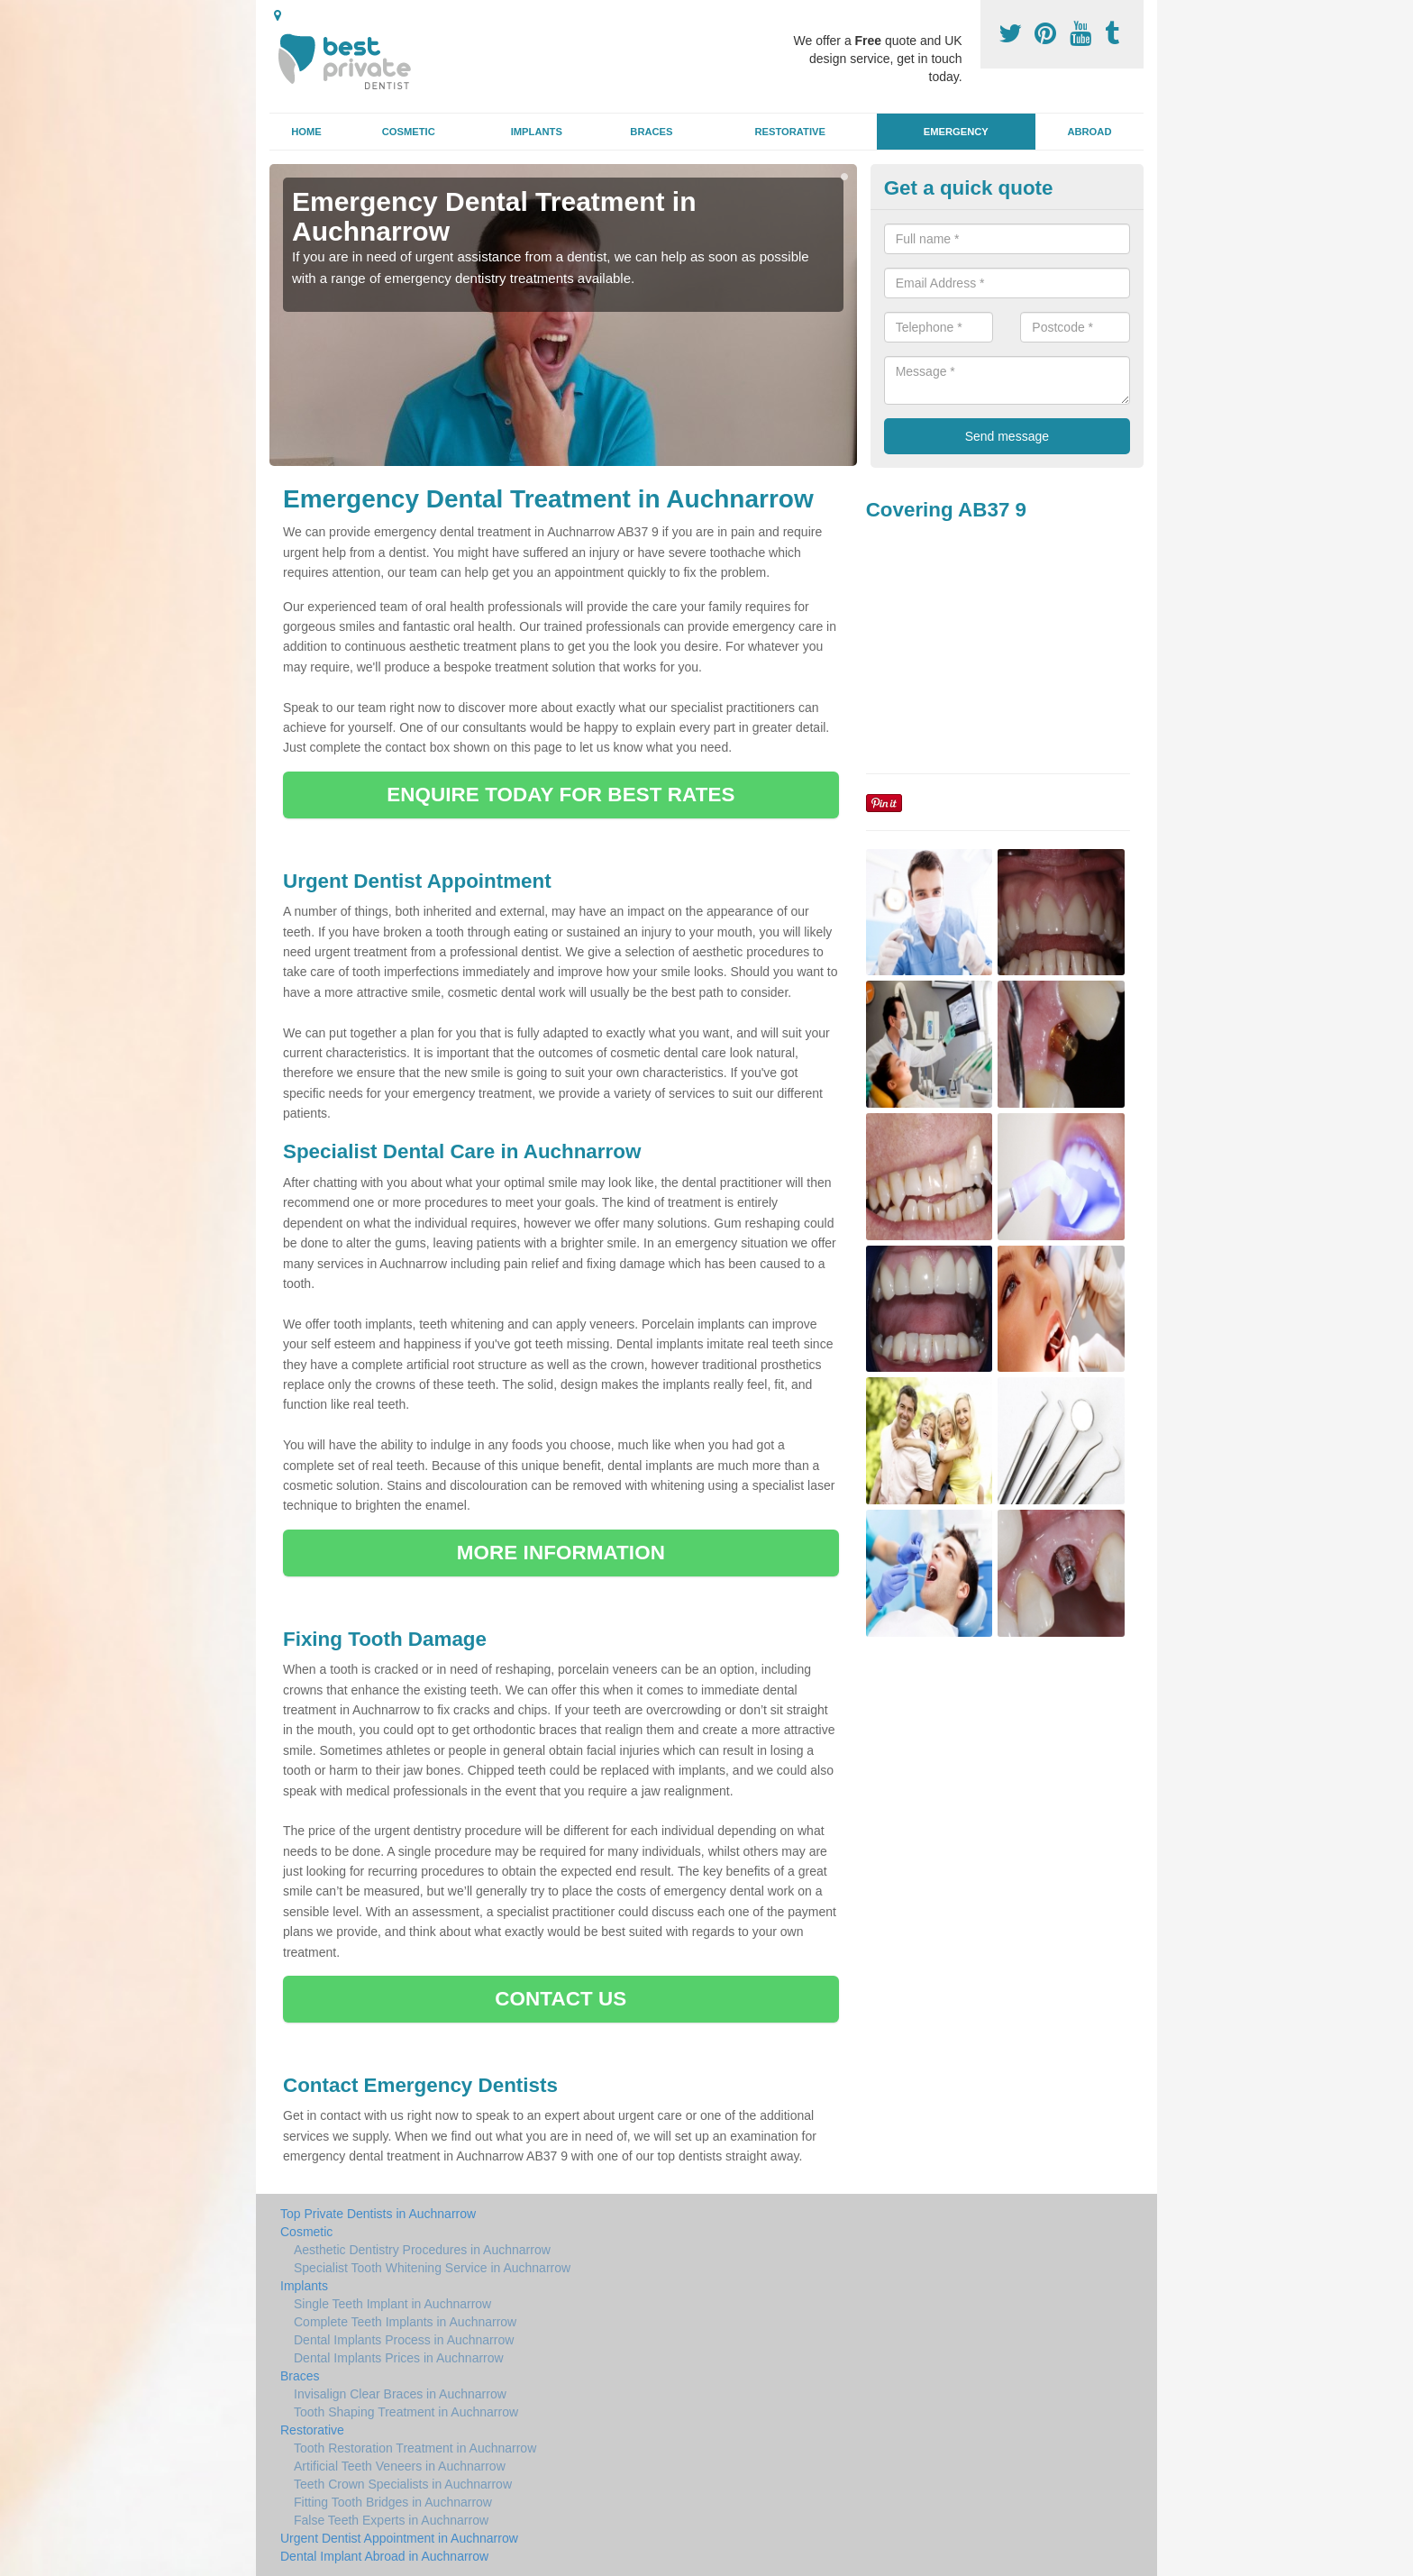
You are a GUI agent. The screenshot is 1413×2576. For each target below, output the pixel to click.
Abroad (1089, 131)
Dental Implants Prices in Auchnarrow (399, 2358)
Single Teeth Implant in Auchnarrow (392, 2304)
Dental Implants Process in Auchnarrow (404, 2340)
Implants (536, 131)
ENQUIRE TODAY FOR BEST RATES (560, 794)
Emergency (956, 131)
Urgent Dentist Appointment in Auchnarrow (399, 2538)
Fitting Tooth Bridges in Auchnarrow (393, 2502)
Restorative (789, 131)
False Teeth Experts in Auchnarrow (391, 2520)
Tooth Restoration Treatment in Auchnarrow (415, 2448)
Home (306, 131)
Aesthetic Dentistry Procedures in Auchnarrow (422, 2250)
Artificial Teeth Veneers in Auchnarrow (400, 2466)
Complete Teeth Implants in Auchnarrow (405, 2322)
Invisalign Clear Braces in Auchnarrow (400, 2394)
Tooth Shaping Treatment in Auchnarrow (406, 2412)
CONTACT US (560, 1998)
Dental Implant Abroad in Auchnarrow (384, 2556)
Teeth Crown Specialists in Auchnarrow (403, 2484)
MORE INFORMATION (561, 1552)
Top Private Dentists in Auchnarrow (378, 2213)
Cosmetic (408, 131)
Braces (651, 131)
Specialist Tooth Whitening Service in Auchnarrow (432, 2268)
